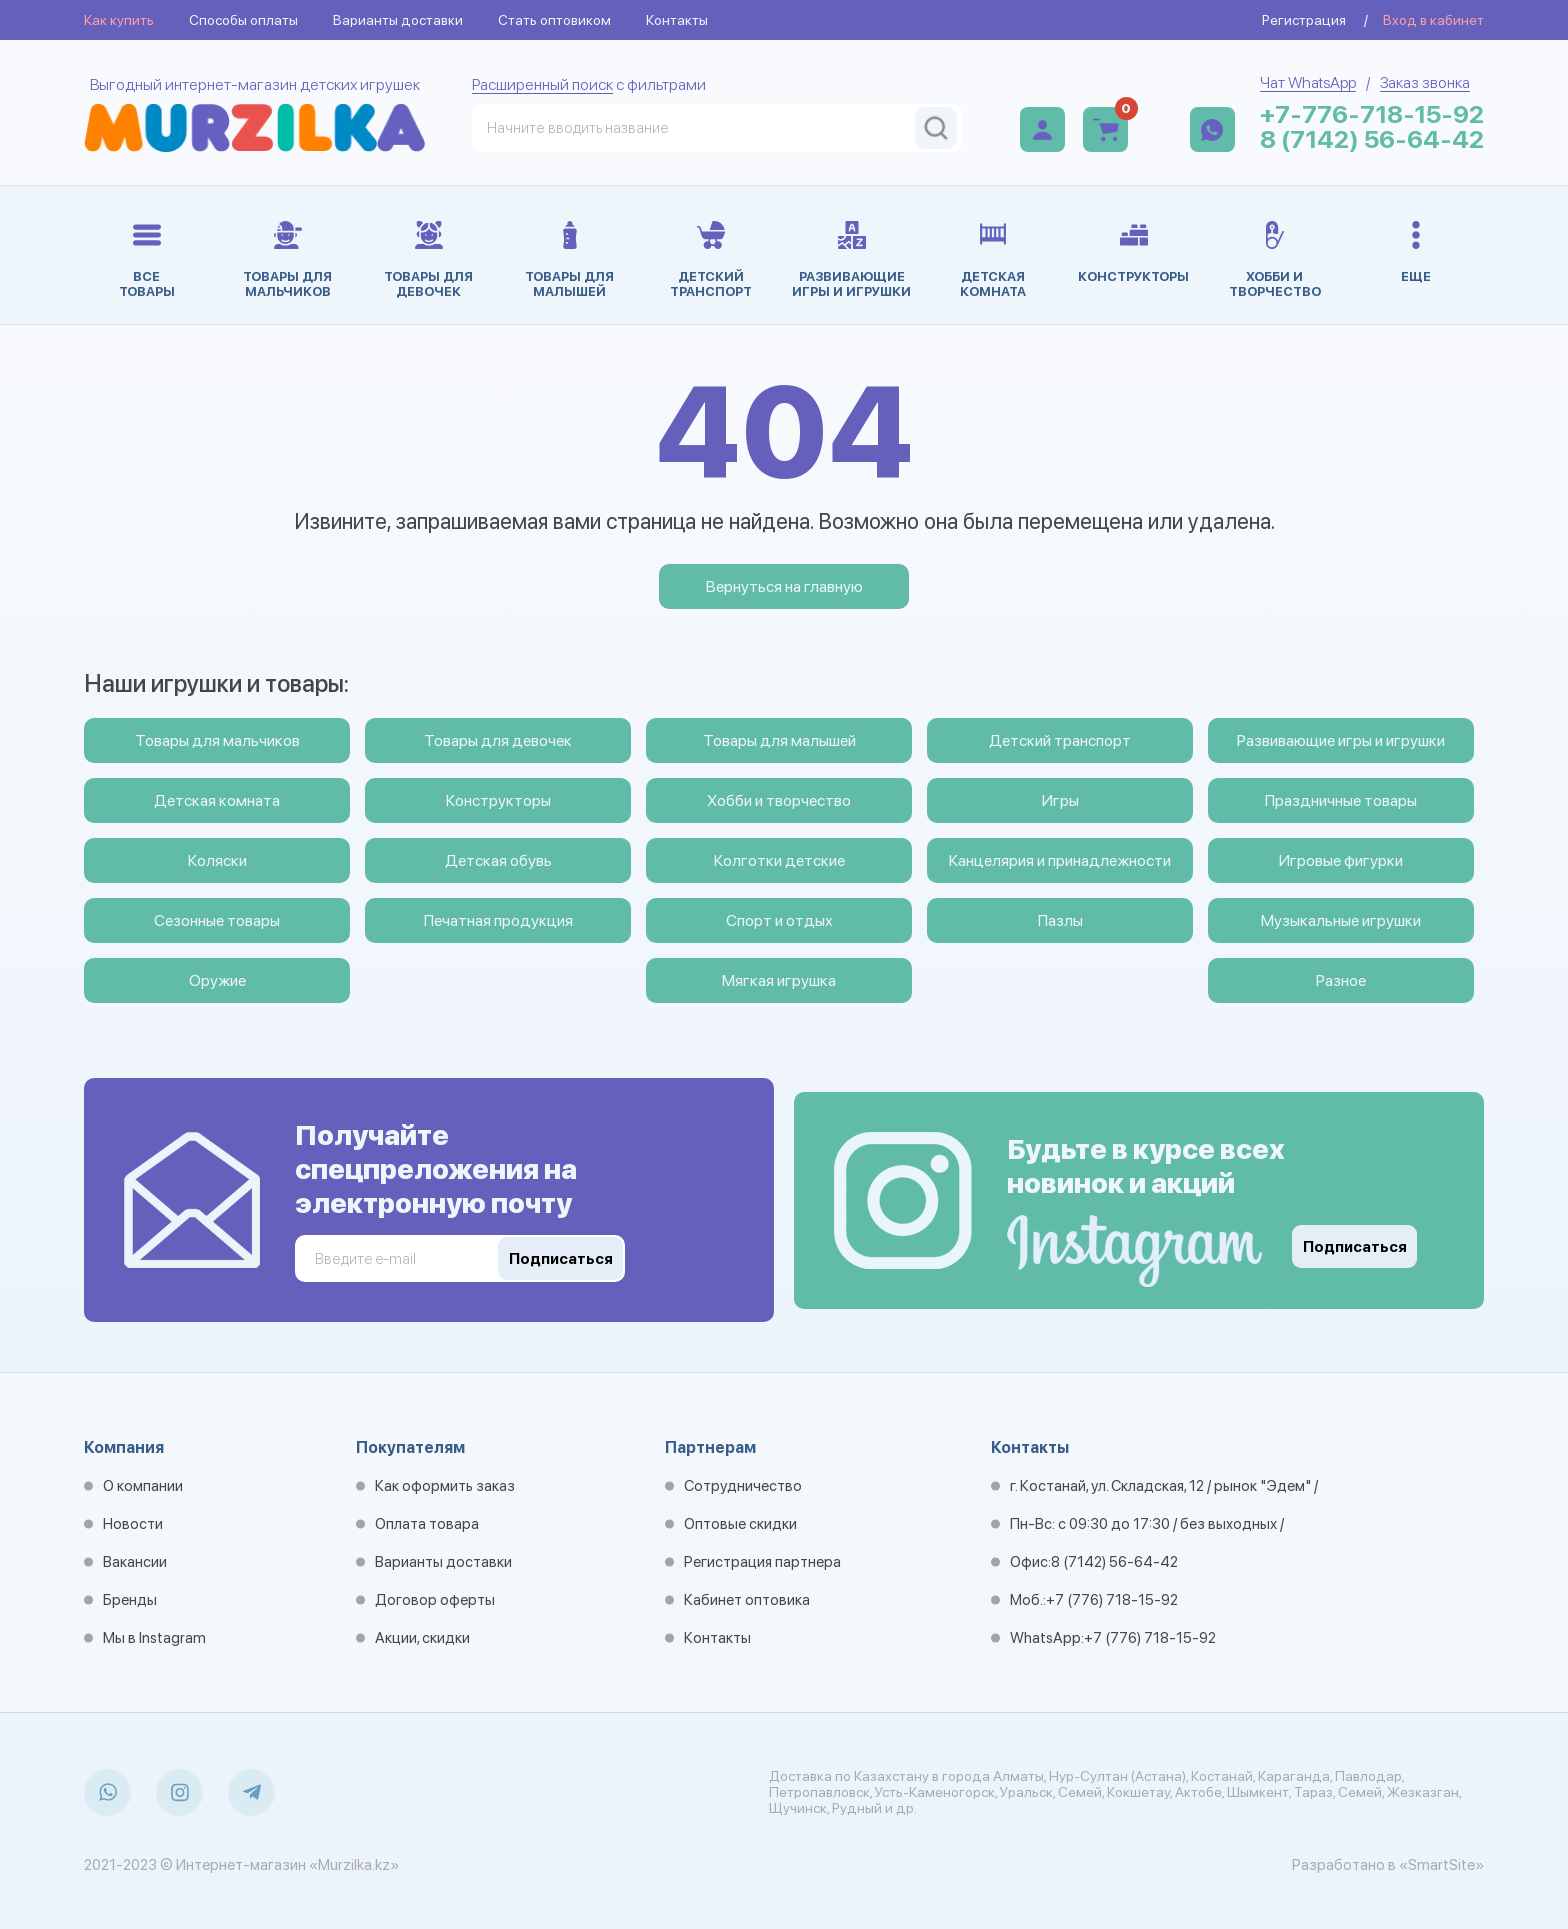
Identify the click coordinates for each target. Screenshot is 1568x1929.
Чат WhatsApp (1308, 82)
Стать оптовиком (554, 20)
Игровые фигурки (1341, 860)
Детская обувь (498, 860)
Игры (1060, 800)
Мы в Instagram (154, 1638)
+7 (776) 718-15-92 (1112, 1600)
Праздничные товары (1341, 800)
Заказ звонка (1425, 82)
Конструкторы (498, 800)
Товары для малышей (779, 740)
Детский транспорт (1060, 740)
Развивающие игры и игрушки (1341, 740)
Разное (1341, 980)
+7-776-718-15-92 (1372, 114)
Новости (133, 1524)
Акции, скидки (422, 1638)
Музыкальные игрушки (1341, 920)
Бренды (130, 1600)
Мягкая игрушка (779, 980)
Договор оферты (435, 1600)
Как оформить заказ (445, 1486)
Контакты (677, 20)
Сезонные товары (217, 920)
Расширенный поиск (542, 84)
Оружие (217, 980)
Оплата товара (427, 1524)
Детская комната (217, 800)
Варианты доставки (398, 20)
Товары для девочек (498, 740)
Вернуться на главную (784, 586)
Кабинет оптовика (747, 1600)
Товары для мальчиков (217, 740)
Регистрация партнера (762, 1562)
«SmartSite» (1441, 1865)
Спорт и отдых (779, 920)
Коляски (217, 860)
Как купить (119, 20)
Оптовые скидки (740, 1524)
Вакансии (135, 1562)
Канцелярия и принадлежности (1060, 860)
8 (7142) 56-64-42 (1372, 139)
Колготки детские (779, 860)
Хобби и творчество (779, 800)
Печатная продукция (498, 920)
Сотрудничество (743, 1486)
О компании (143, 1486)
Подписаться (1355, 1247)
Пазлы (1060, 920)
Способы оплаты (243, 20)
